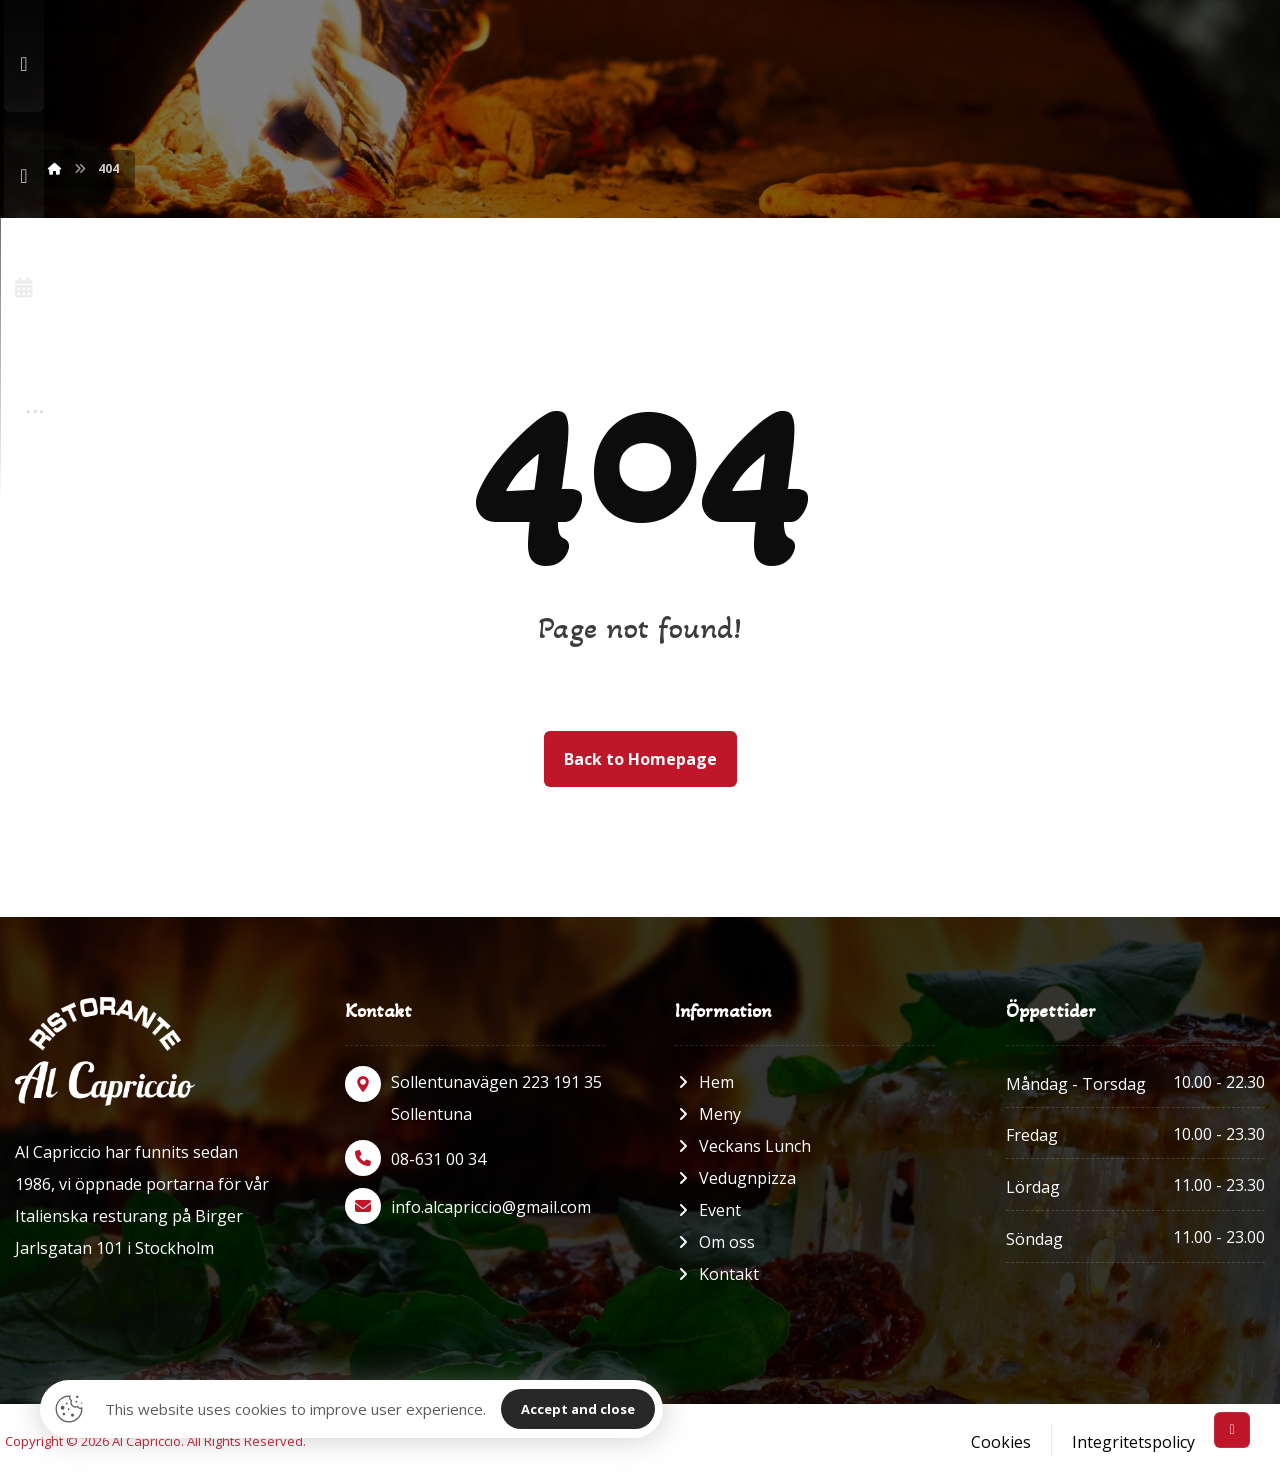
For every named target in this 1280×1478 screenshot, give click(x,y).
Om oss (715, 1242)
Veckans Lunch (743, 1146)
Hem (704, 1082)
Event (708, 1210)
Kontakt (717, 1274)
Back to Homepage (640, 759)
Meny (708, 1114)
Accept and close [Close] (578, 1409)
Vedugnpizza (735, 1178)
